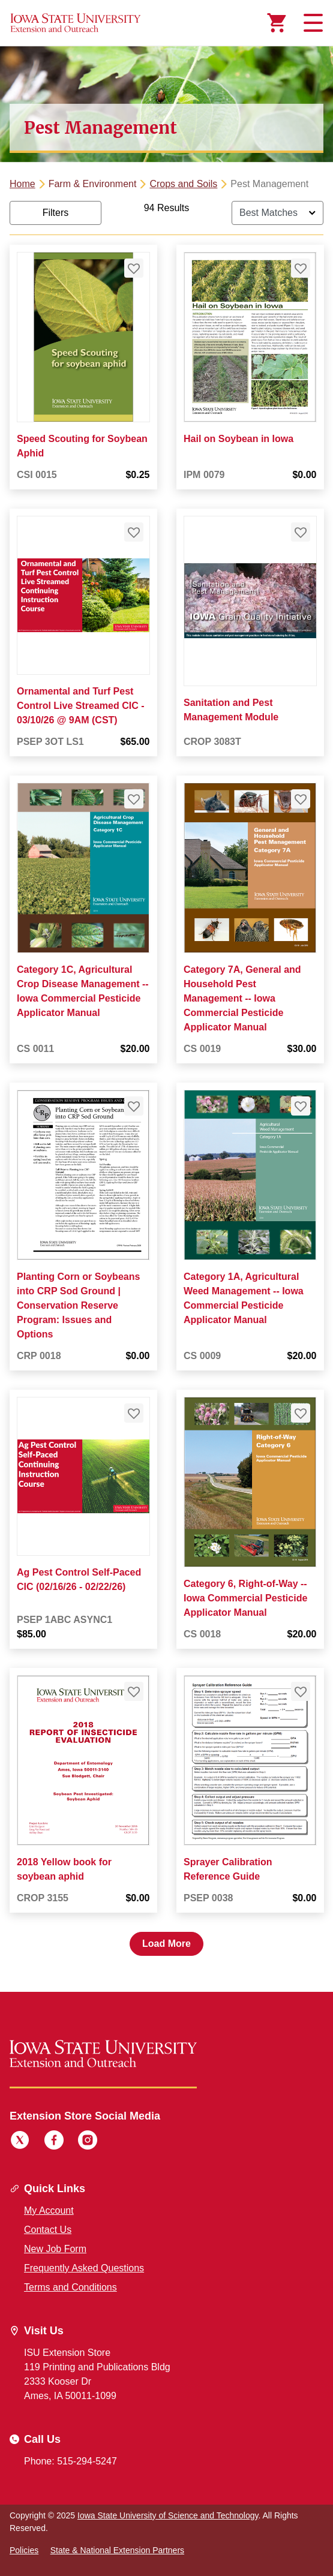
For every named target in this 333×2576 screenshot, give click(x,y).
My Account (49, 2210)
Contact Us (47, 2230)
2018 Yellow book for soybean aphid (64, 1869)
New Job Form (55, 2249)
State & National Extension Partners (117, 2550)
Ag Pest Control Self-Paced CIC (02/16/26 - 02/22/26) (79, 1580)
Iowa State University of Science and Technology (167, 2515)
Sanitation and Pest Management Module (231, 710)
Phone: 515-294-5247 (70, 2461)
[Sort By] (277, 213)
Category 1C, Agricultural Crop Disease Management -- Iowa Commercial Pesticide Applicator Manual (83, 991)
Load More (166, 1943)
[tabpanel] (166, 1078)
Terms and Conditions (70, 2287)
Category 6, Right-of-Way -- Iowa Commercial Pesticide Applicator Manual (245, 1598)
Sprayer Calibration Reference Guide (228, 1869)
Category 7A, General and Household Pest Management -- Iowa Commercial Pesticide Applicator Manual (242, 998)
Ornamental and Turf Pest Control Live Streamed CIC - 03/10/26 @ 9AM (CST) (80, 705)
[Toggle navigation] (311, 23)
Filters (56, 213)
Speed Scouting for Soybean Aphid (82, 446)
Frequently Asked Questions (84, 2268)
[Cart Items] (276, 23)
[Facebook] (54, 2142)
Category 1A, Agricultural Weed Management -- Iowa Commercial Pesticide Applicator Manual (244, 1298)
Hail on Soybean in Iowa (238, 439)
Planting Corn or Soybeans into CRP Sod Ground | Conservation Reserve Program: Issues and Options (78, 1305)
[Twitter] (20, 2142)
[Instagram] (87, 2142)
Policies (24, 2550)
